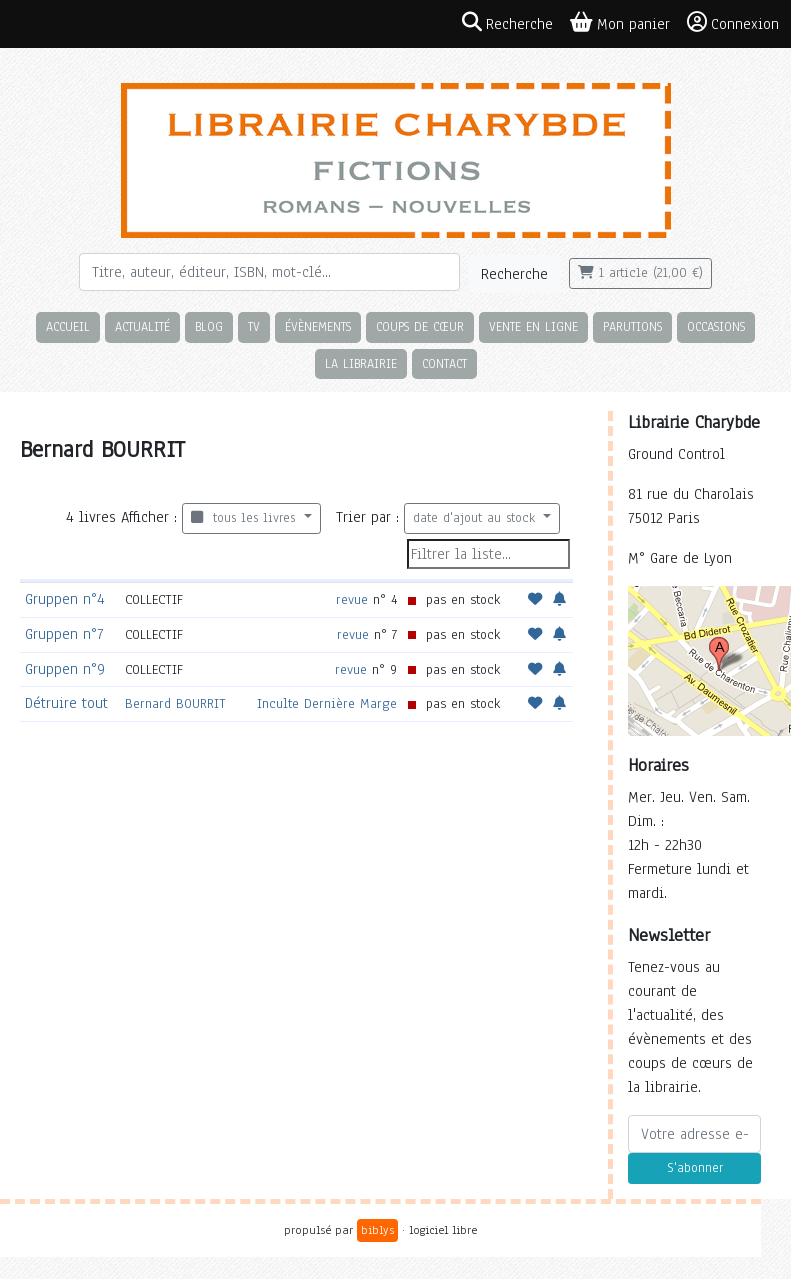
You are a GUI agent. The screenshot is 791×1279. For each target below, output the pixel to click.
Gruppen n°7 (64, 634)
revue (352, 599)
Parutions (632, 326)
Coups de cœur (420, 326)
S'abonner (695, 1168)
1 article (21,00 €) (640, 273)
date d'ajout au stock (476, 518)
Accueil (68, 326)
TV (254, 326)
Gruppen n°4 (65, 599)
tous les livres (245, 518)
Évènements (318, 326)
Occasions (716, 326)
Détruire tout (66, 703)
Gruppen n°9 (65, 669)
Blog (209, 326)
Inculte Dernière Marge (327, 703)
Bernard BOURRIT (175, 703)
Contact (444, 363)
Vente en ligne (533, 326)
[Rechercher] (269, 272)
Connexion (733, 23)
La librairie (361, 363)
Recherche (514, 274)
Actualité (142, 326)
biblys (377, 1230)
